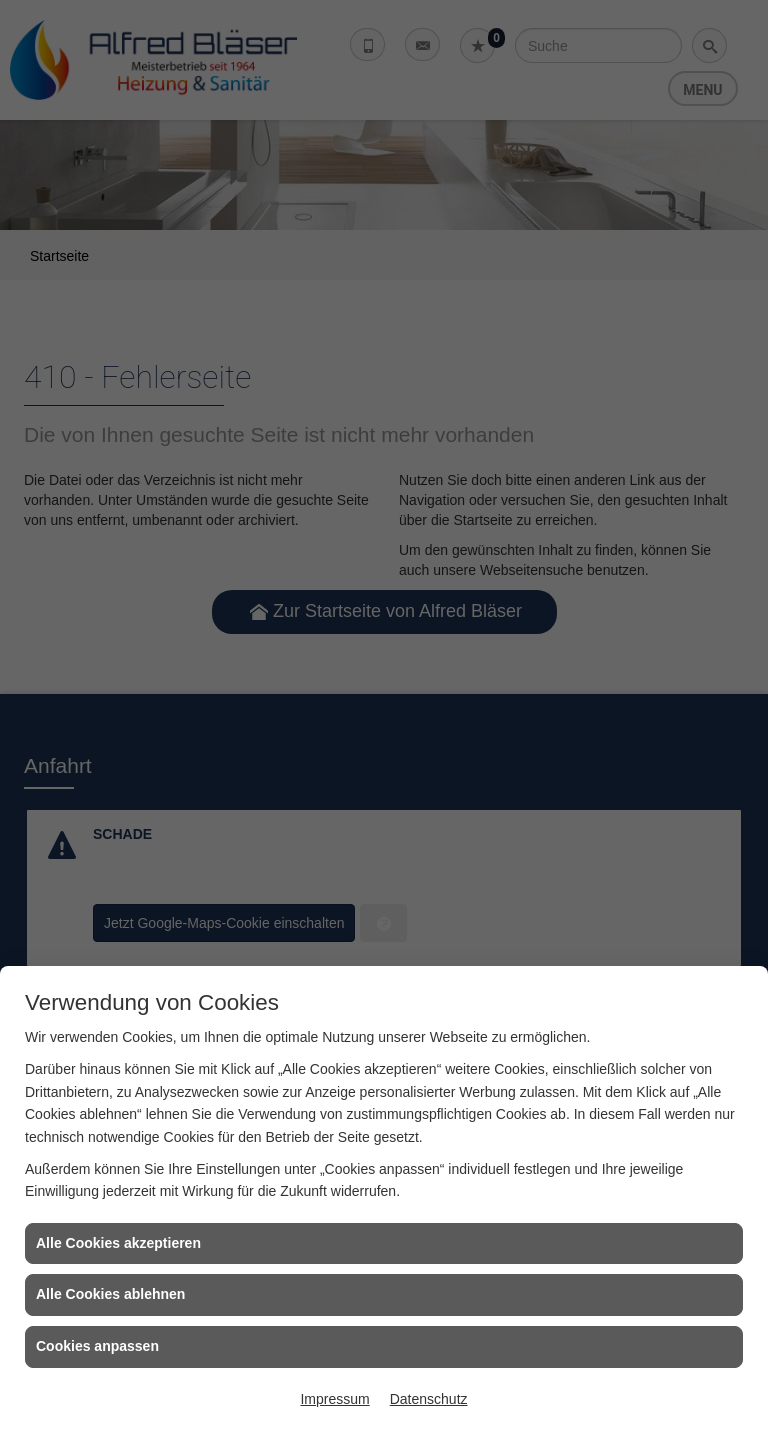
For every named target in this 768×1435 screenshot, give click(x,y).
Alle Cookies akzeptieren (118, 1243)
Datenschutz (429, 1399)
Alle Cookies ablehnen (110, 1294)
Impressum (334, 1399)
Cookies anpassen (97, 1346)
